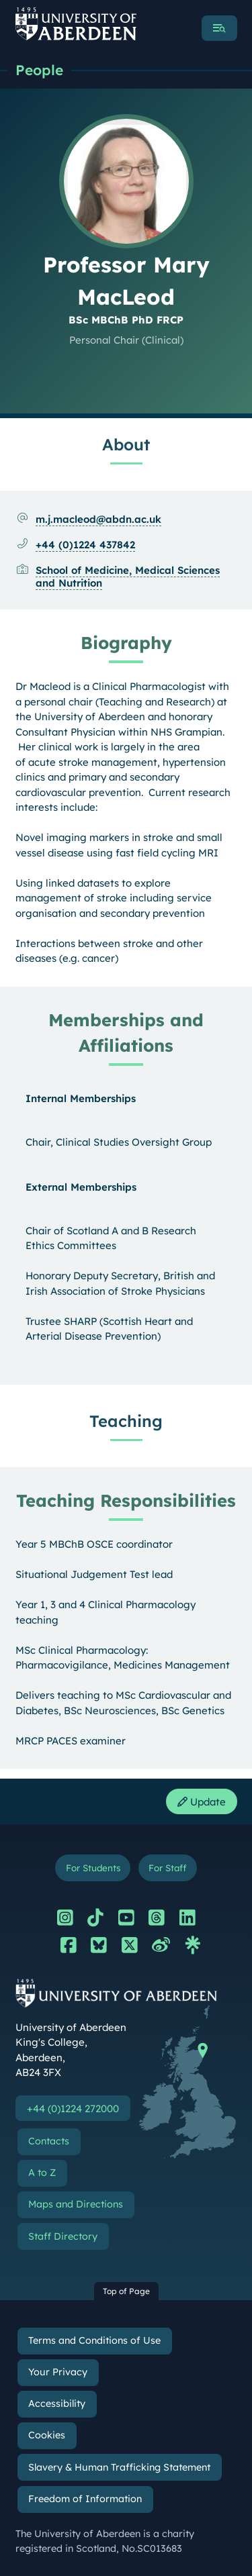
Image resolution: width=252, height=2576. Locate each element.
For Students (93, 1867)
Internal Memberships (81, 1098)
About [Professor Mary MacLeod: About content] (126, 444)
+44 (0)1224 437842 (85, 544)
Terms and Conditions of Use (94, 2340)
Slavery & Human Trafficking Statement (119, 2467)
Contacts (48, 2141)
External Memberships (81, 1187)
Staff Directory (62, 2236)
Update (201, 1801)
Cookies (46, 2435)
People (39, 70)
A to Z (42, 2173)
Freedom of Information (85, 2499)
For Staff (167, 1867)
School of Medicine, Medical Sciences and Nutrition (128, 576)
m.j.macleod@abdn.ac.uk (98, 519)
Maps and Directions (75, 2204)
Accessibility (56, 2403)
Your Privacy (57, 2372)
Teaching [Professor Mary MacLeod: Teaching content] (126, 1421)
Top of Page (126, 2291)
